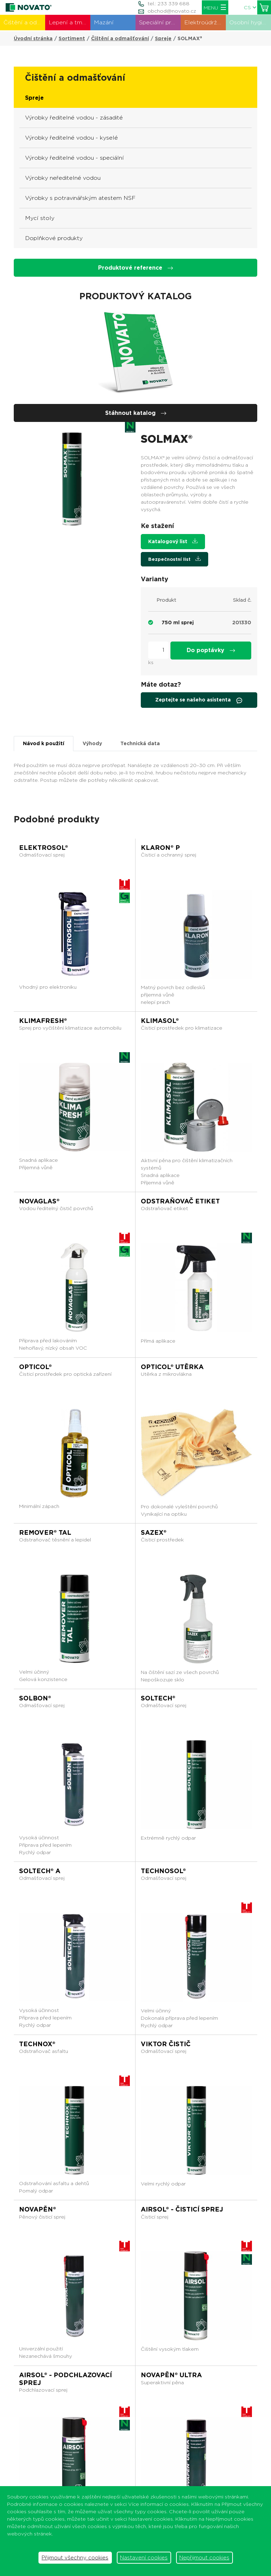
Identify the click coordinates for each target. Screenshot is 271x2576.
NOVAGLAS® (39, 1201)
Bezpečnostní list (174, 559)
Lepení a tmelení (69, 22)
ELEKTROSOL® (43, 847)
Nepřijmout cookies (204, 2557)
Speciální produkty (160, 22)
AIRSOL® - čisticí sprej (182, 2209)
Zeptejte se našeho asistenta (199, 700)
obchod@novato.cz (171, 11)
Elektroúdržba (204, 22)
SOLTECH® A (39, 1871)
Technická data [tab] (140, 743)
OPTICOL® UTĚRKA (172, 1366)
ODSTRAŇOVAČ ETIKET (180, 1201)
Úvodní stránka (33, 38)
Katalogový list (173, 541)
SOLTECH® (158, 1698)
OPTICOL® (35, 1366)
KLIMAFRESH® (43, 1020)
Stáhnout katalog (135, 413)
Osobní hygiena (250, 22)
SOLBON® (35, 1698)
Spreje (163, 38)
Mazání (104, 22)
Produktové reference (135, 267)
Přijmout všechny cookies (75, 2557)
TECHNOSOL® (163, 1871)
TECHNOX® (37, 2044)
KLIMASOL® (160, 1020)
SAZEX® (154, 1532)
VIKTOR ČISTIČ (166, 2044)
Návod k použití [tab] (43, 743)
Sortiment (72, 38)
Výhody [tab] (92, 743)
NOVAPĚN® (37, 2209)
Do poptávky (211, 650)
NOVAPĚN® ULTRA (171, 2375)
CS (250, 7)
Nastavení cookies (144, 2557)
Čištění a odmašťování (24, 22)
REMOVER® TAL (45, 1532)
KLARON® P (160, 847)
